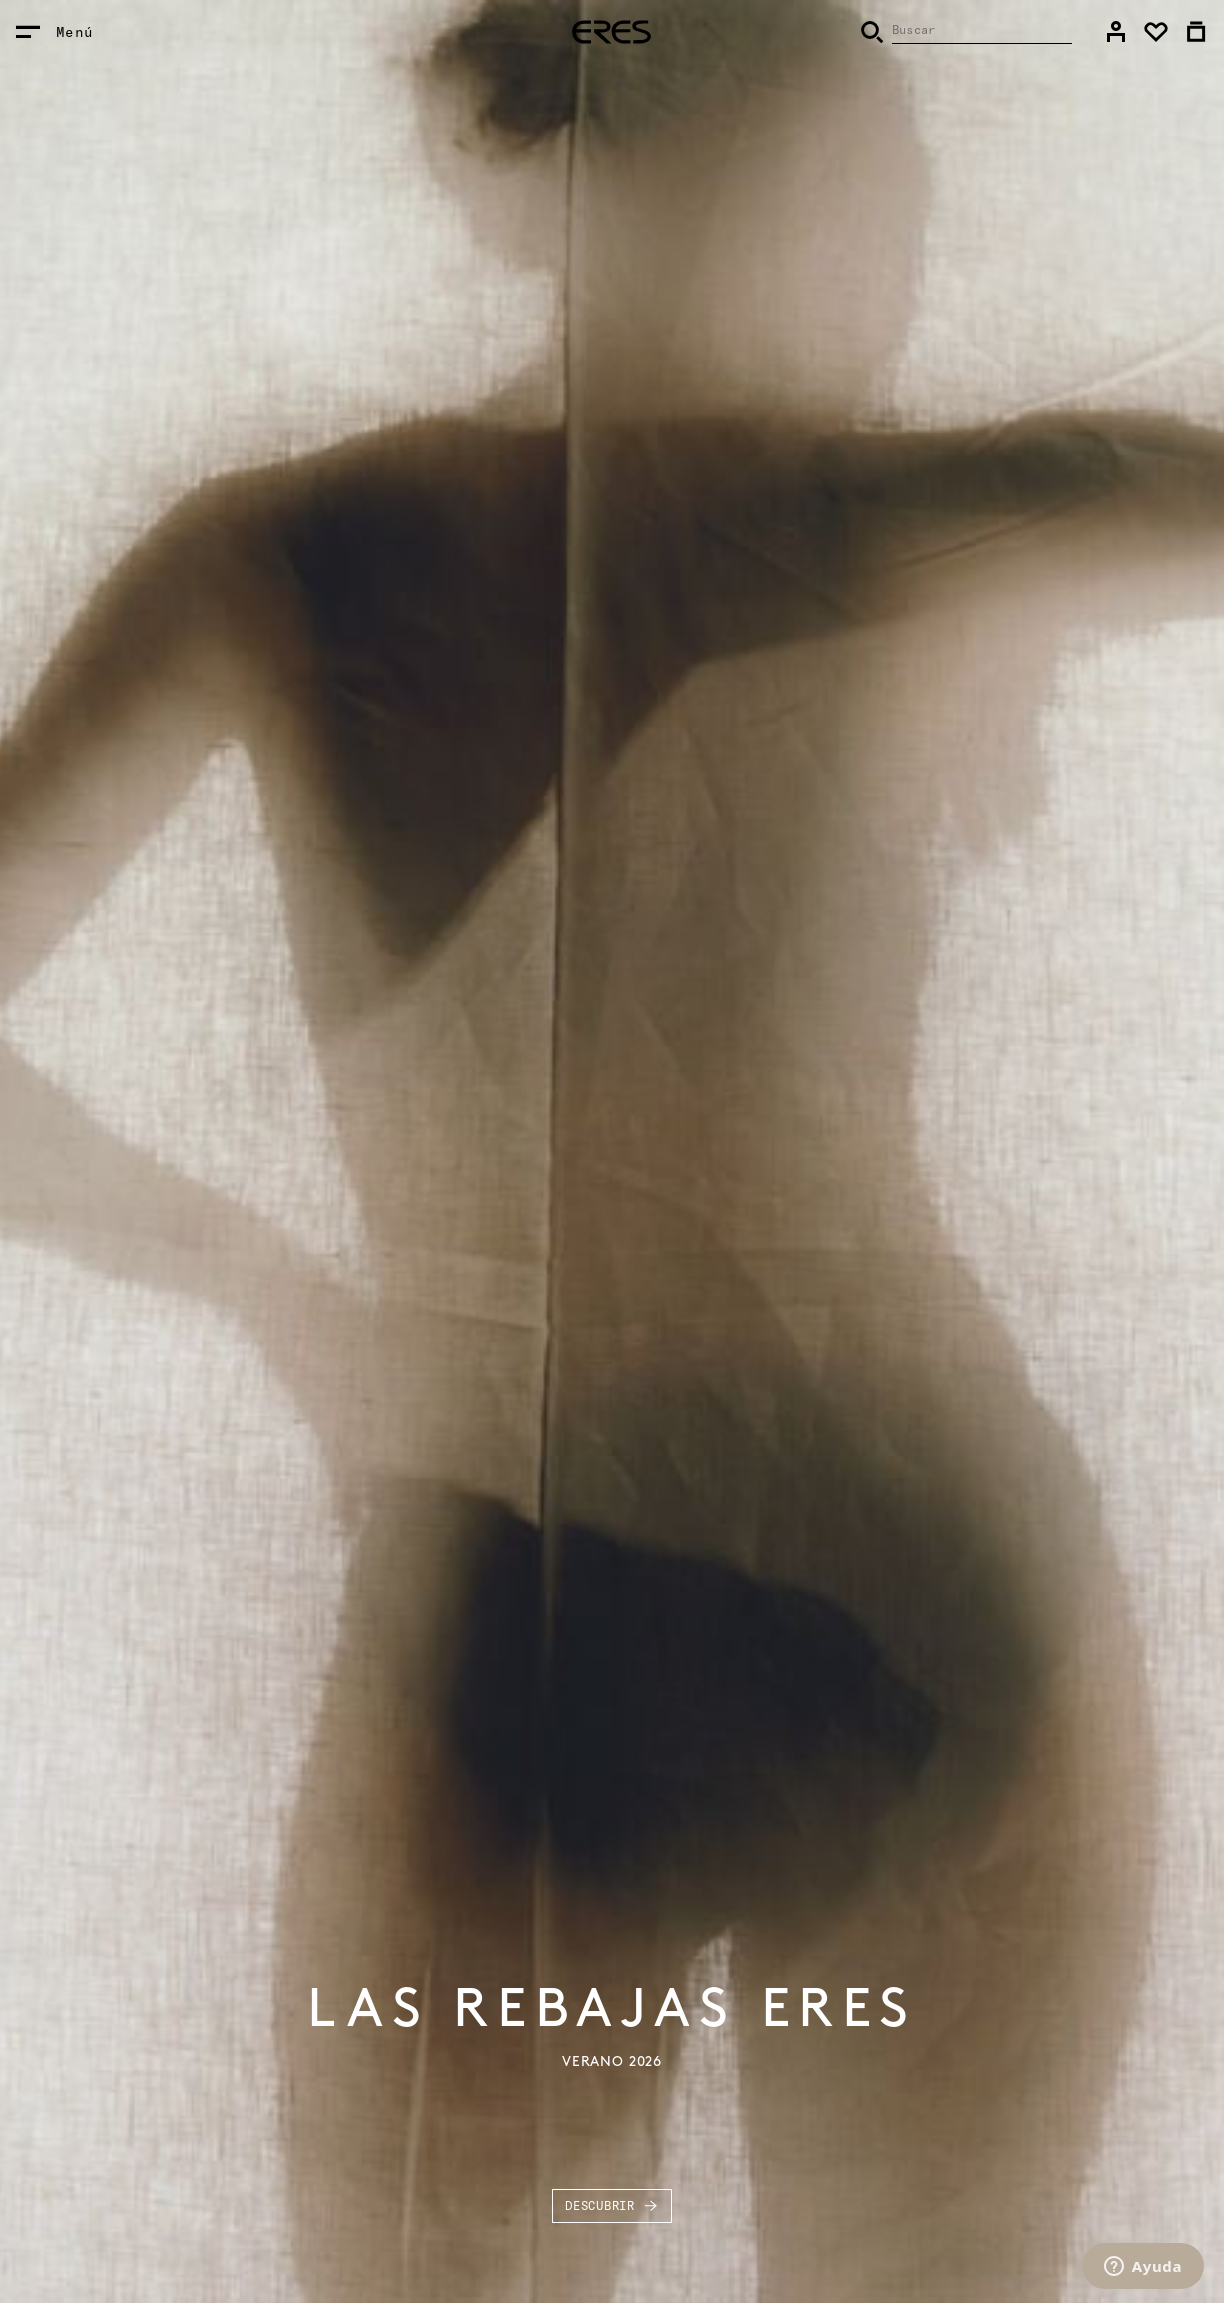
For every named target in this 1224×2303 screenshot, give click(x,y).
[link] (1116, 32)
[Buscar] (966, 32)
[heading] (612, 32)
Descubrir (611, 2206)
